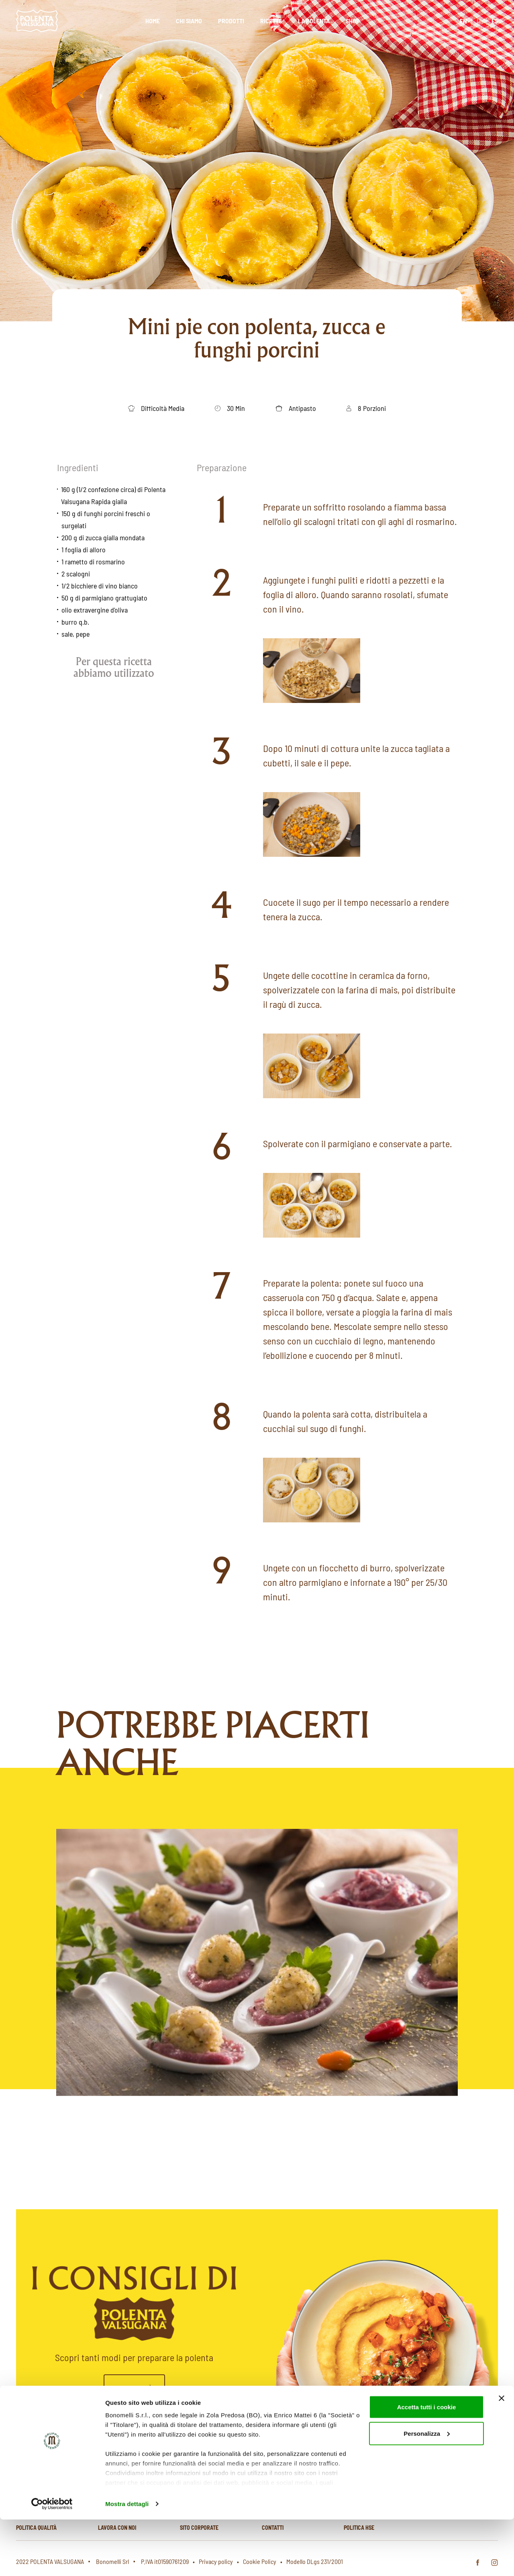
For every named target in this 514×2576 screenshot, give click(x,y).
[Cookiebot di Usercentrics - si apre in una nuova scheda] (52, 2560)
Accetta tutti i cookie (426, 2463)
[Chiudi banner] (501, 2455)
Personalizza (427, 2489)
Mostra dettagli (127, 2560)
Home (152, 21)
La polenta (314, 21)
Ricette (271, 21)
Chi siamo (189, 21)
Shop (353, 21)
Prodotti (231, 21)
